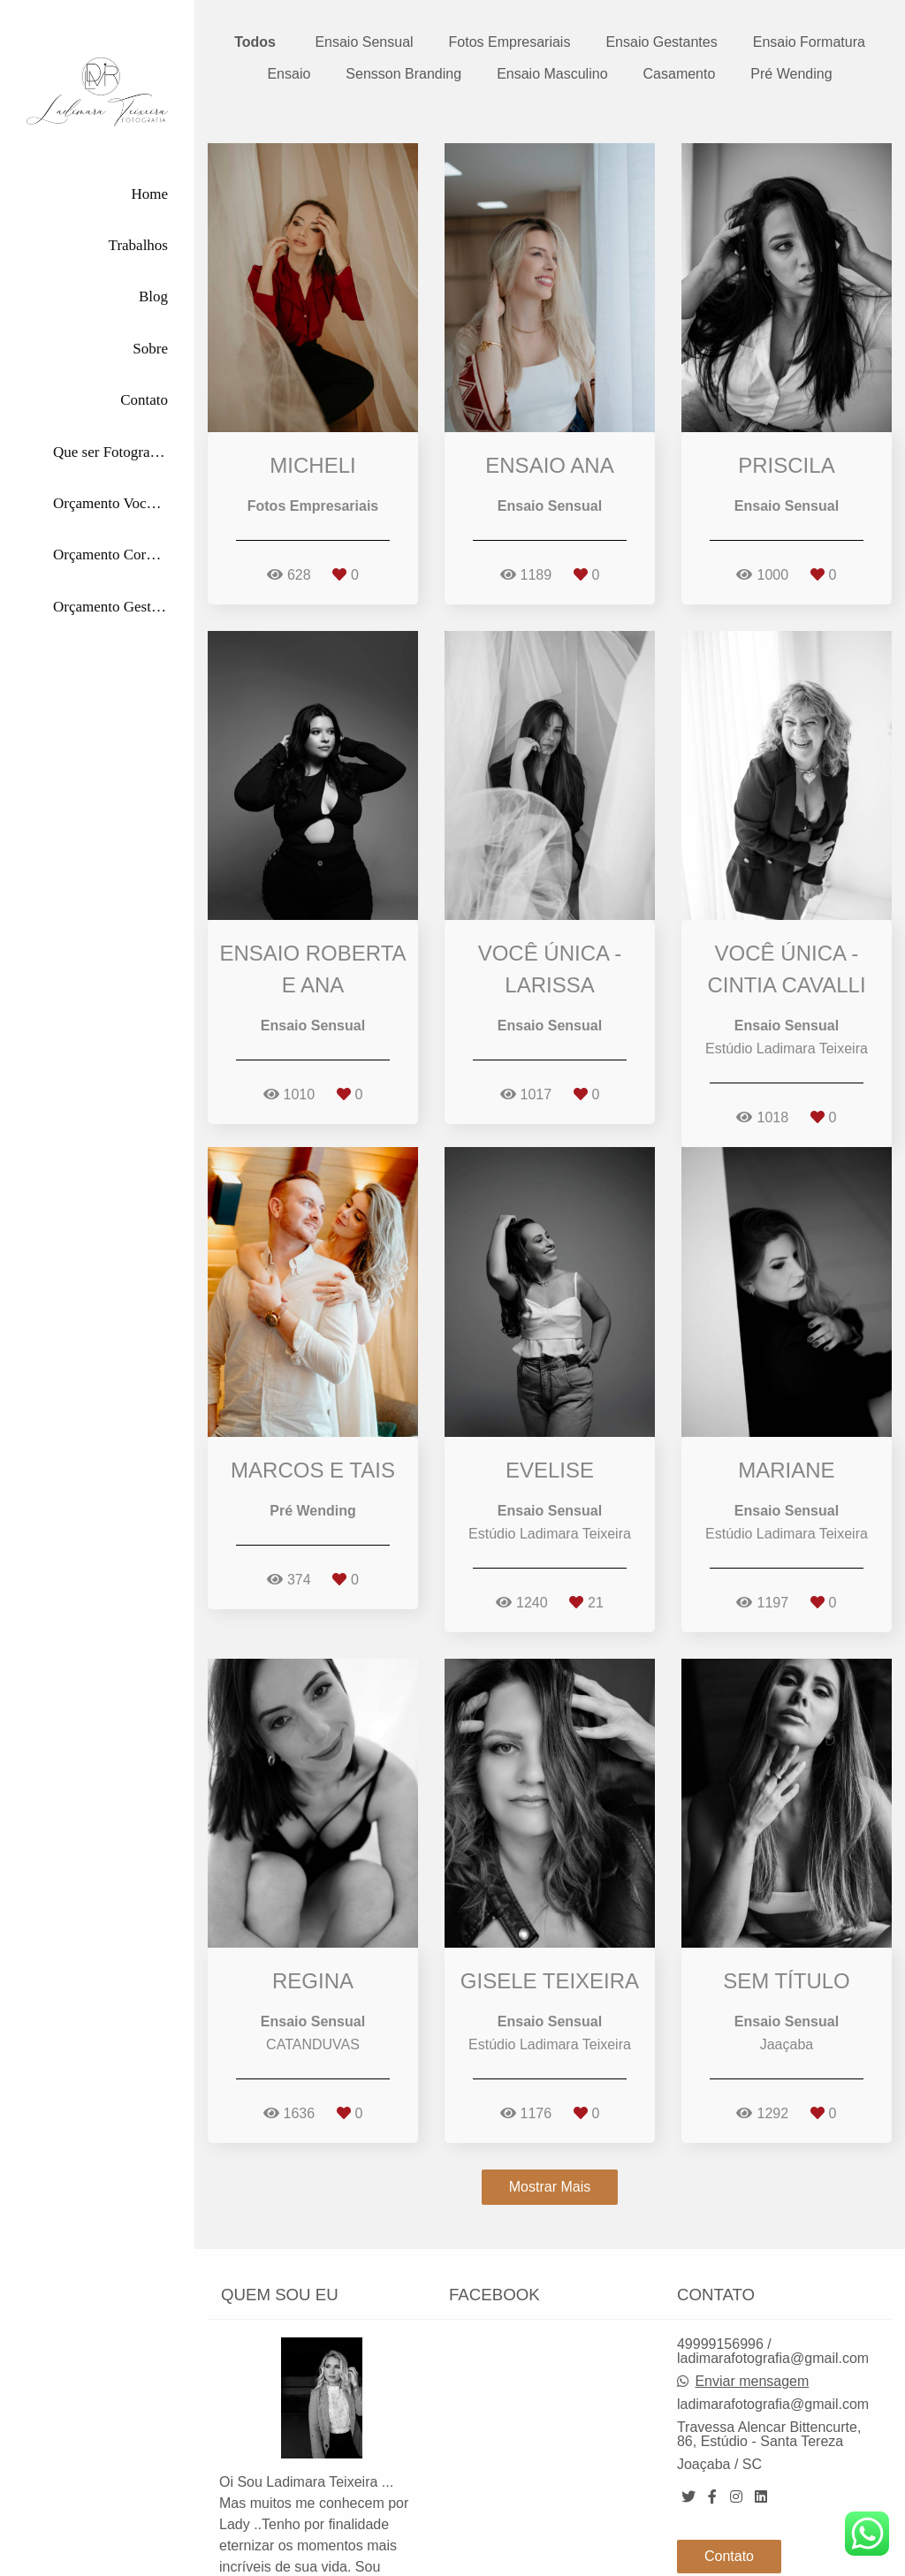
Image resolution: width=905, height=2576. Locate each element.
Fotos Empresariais (510, 42)
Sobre (150, 348)
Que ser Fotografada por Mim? (110, 452)
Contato (144, 399)
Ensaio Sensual (364, 42)
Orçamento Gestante (110, 606)
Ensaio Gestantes (661, 42)
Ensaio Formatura (809, 42)
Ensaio (288, 74)
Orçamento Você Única (110, 503)
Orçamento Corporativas (110, 554)
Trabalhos (138, 245)
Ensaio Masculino (552, 74)
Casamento (679, 74)
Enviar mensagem (752, 2314)
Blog (153, 296)
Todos (255, 42)
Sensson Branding (403, 74)
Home (149, 194)
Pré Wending (791, 74)
